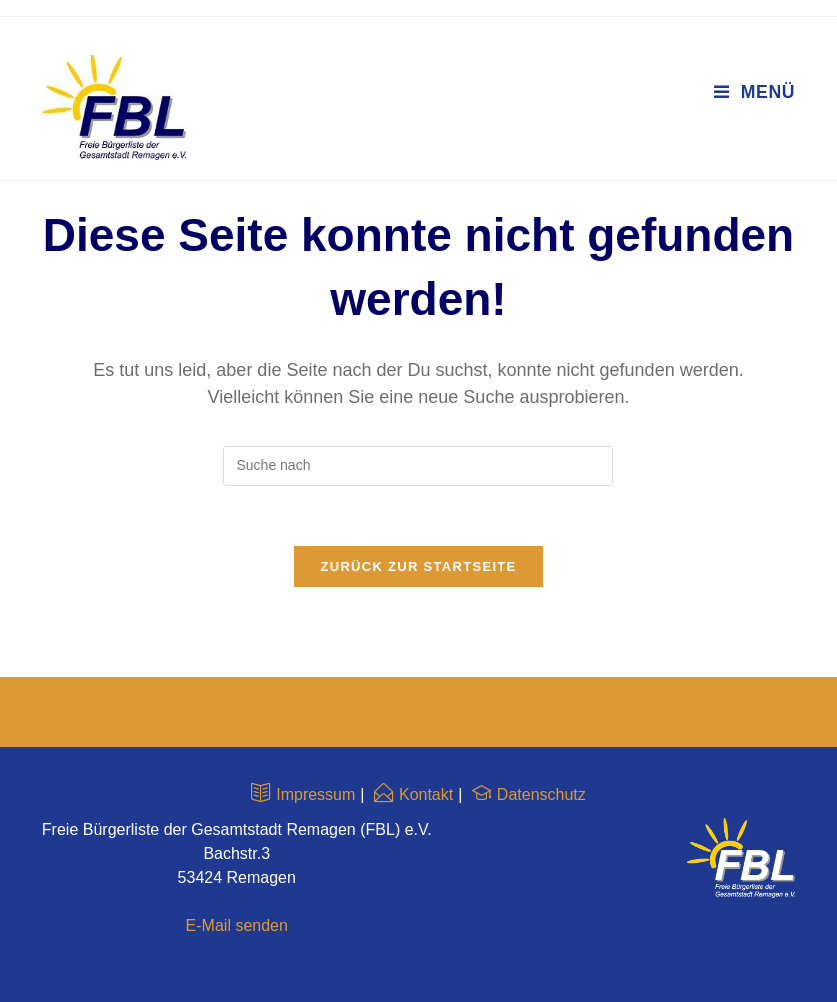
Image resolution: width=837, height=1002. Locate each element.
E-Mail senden (237, 925)
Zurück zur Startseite (418, 566)
